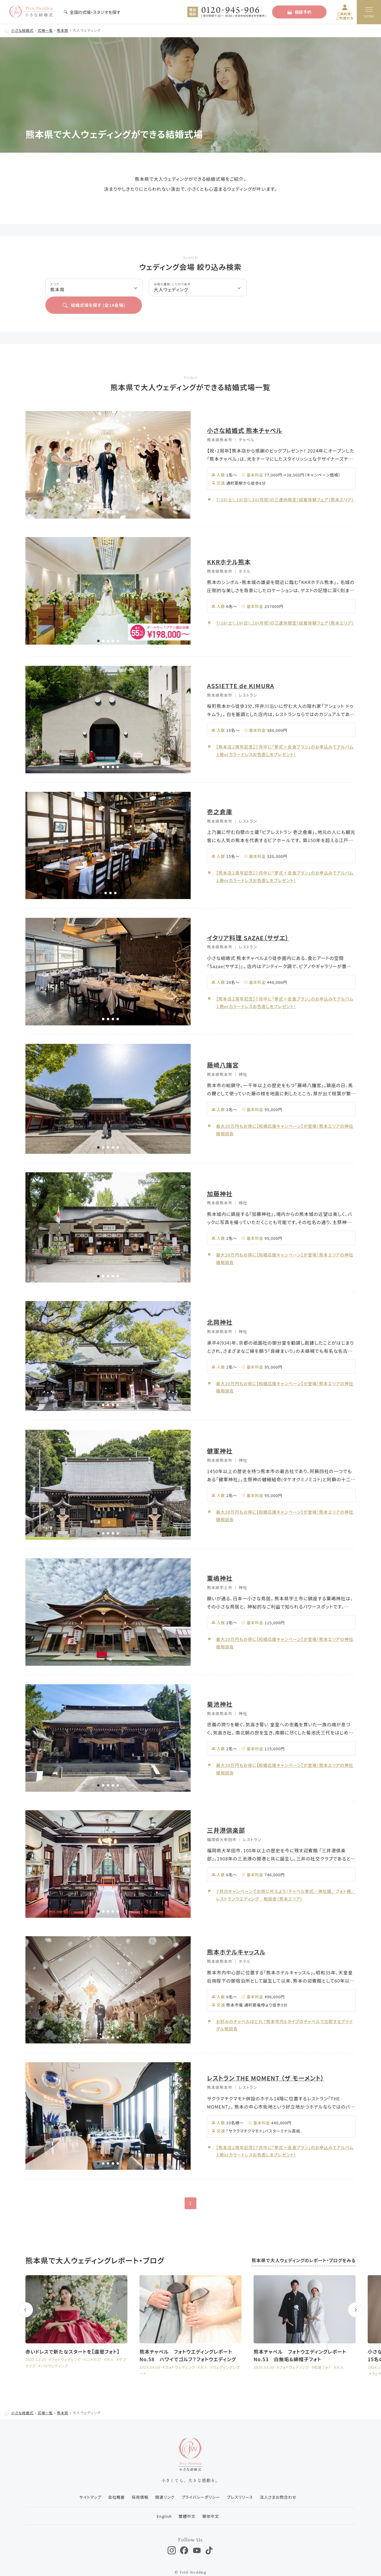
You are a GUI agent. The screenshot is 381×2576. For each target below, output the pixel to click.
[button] (98, 495)
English (163, 2499)
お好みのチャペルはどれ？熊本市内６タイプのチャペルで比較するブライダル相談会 (285, 2007)
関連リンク (164, 2480)
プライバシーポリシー (200, 2480)
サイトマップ (88, 2480)
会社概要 (115, 2480)
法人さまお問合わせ (279, 2480)
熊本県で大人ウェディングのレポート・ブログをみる (303, 2243)
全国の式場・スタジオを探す (92, 12)
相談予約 (299, 12)
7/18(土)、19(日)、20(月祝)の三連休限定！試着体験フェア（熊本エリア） (283, 482)
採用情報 (139, 2480)
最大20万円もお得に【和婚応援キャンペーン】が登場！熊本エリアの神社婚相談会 (285, 1112)
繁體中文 (186, 2499)
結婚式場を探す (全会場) (294, 288)
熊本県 (64, 30)
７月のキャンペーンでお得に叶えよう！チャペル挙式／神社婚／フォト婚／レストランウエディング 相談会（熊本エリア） (284, 1877)
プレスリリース (241, 2480)
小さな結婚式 (22, 30)
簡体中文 (210, 2499)
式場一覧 (46, 30)
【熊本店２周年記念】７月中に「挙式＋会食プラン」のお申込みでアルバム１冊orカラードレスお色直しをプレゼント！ (286, 733)
